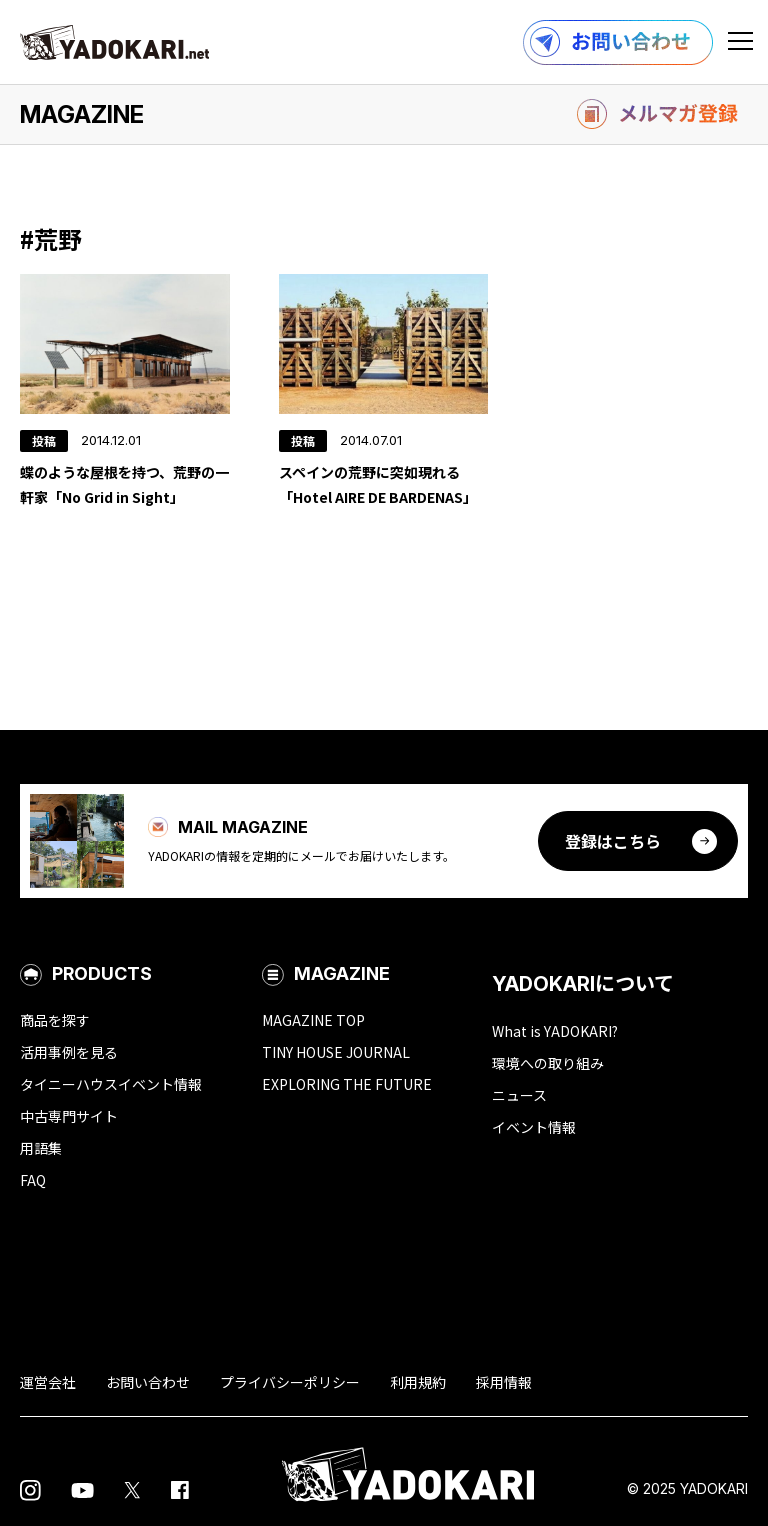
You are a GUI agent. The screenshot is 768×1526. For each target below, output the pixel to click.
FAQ (33, 1180)
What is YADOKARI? (555, 1031)
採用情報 (504, 1382)
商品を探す (55, 1020)
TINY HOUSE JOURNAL (336, 1052)
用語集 (41, 1148)
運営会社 (48, 1382)
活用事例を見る (69, 1052)
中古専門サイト (69, 1116)
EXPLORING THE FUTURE (347, 1084)
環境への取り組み (548, 1063)
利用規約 (418, 1382)
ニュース (519, 1095)
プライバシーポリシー (290, 1382)
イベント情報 (534, 1127)
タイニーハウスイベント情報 (111, 1084)
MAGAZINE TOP (313, 1020)
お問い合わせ (148, 1382)
